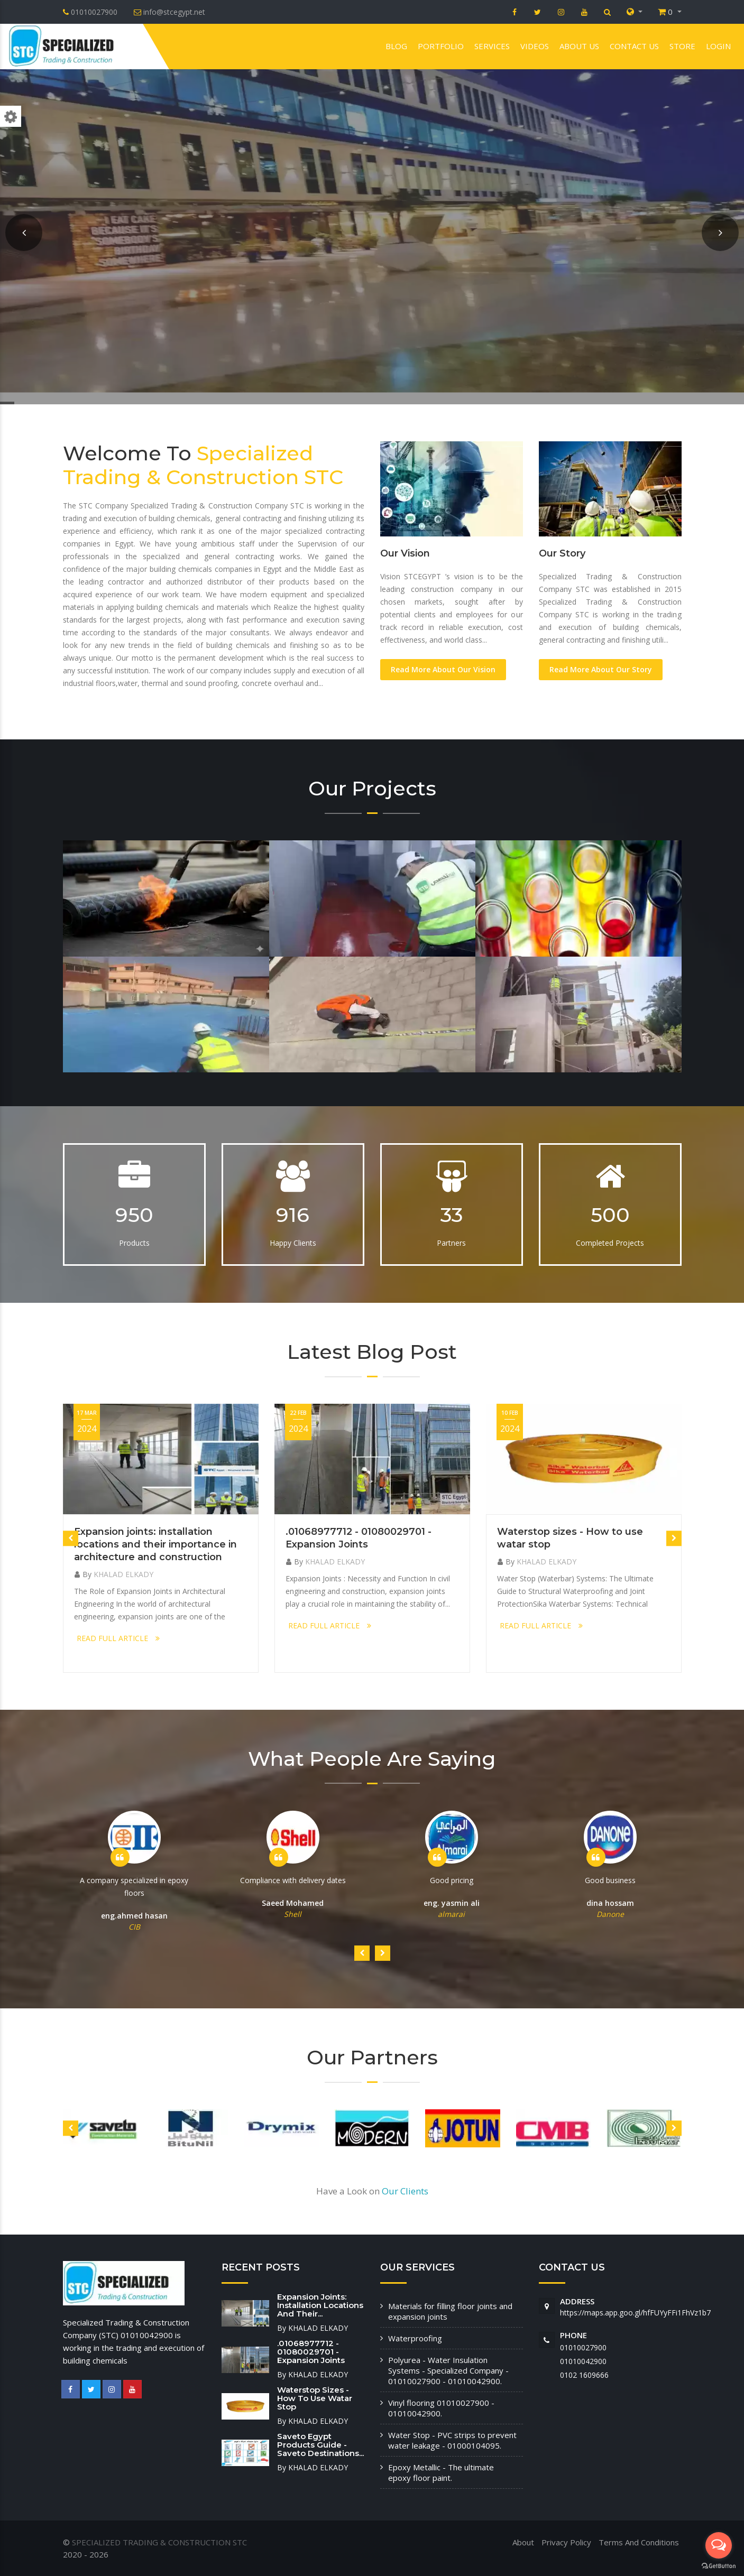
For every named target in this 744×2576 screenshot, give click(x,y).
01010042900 (583, 2361)
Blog (396, 46)
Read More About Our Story (600, 669)
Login (718, 46)
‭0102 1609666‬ (584, 2375)
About (523, 2542)
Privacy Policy (566, 2542)
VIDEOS (534, 46)
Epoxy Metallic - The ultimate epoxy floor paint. (441, 2472)
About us (579, 46)
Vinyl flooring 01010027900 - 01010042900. (441, 2408)
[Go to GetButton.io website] (719, 2565)
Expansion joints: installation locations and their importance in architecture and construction (155, 1544)
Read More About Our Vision (443, 669)
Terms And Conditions (639, 2542)
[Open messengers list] (718, 2545)
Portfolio (441, 46)
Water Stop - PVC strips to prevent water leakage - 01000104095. (452, 2440)
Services (492, 46)
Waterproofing (415, 2338)
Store (682, 46)
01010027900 (583, 2347)
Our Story (562, 553)
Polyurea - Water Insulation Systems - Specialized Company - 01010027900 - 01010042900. (448, 2370)
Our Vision (405, 553)
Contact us (634, 46)
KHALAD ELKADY (123, 1574)
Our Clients (405, 2191)
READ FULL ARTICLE (118, 1638)
